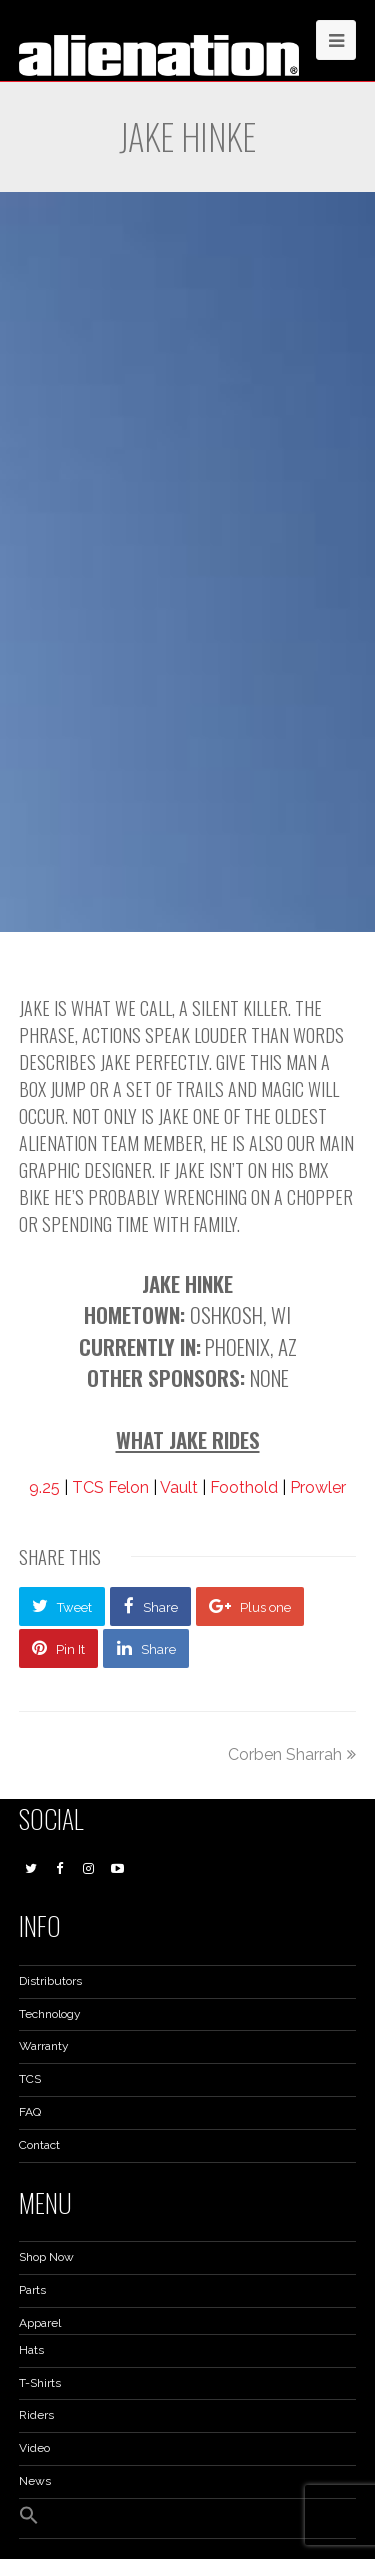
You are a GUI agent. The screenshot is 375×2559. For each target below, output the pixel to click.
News (35, 2481)
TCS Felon (110, 1487)
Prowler (318, 1487)
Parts (32, 2290)
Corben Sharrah (292, 1754)
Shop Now (46, 2257)
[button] (29, 2521)
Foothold (244, 1487)
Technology (50, 2014)
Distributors (50, 1981)
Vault (179, 1487)
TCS (30, 2079)
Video (34, 2448)
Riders (36, 2415)
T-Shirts (40, 2383)
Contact (39, 2145)
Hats (31, 2350)
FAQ (30, 2112)
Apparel (40, 2323)
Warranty (44, 2046)
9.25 (44, 1487)
